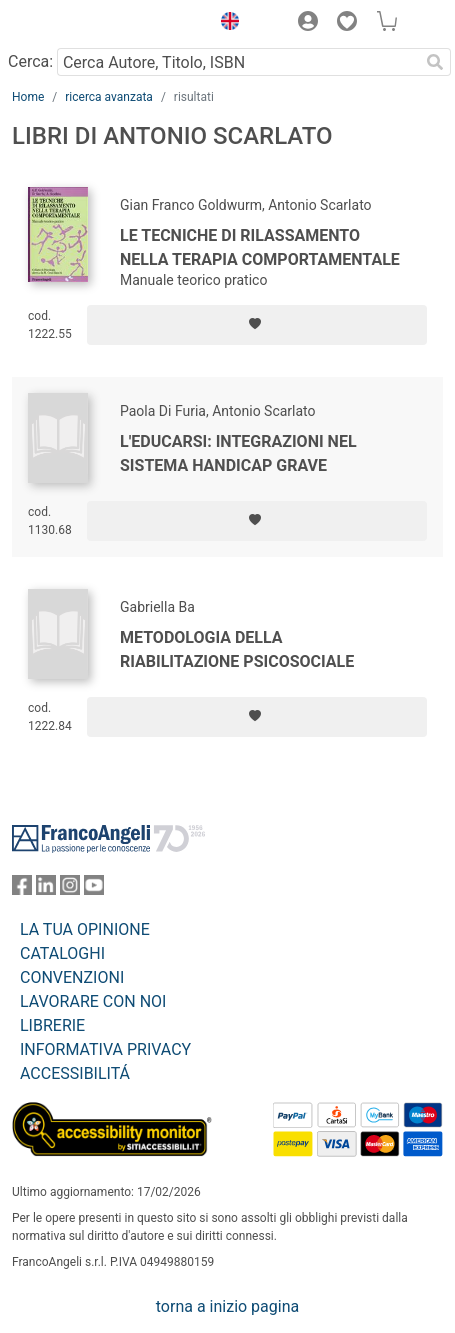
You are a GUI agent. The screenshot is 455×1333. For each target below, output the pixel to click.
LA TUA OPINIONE (85, 929)
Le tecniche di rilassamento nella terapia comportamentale (260, 247)
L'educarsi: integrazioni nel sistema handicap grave (238, 453)
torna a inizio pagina (227, 1306)
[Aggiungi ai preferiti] (257, 325)
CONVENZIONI (72, 977)
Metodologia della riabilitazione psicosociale (237, 649)
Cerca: (30, 61)
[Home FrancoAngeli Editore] (80, 24)
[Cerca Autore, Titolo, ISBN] (238, 62)
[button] (225, 24)
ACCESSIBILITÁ (75, 1073)
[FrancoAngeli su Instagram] (70, 889)
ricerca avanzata (109, 97)
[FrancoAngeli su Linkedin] (46, 889)
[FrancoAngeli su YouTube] (94, 889)
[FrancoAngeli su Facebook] (22, 889)
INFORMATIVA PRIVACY (105, 1049)
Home (28, 97)
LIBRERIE (52, 1025)
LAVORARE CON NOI (93, 1001)
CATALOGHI (62, 953)
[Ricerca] (435, 62)
